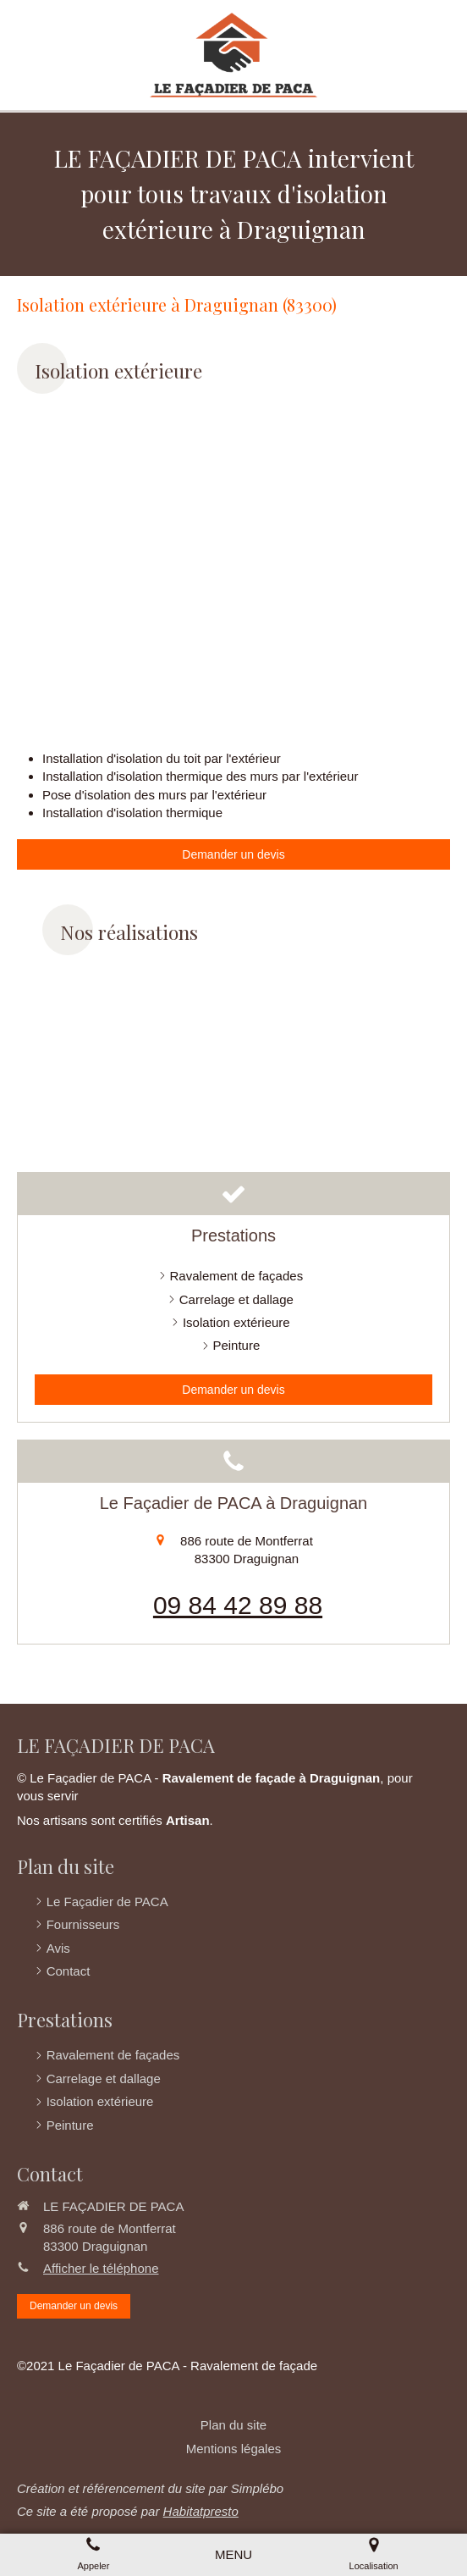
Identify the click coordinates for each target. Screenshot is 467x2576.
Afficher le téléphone (101, 2268)
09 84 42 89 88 (237, 1605)
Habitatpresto (201, 2511)
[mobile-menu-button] (233, 2554)
